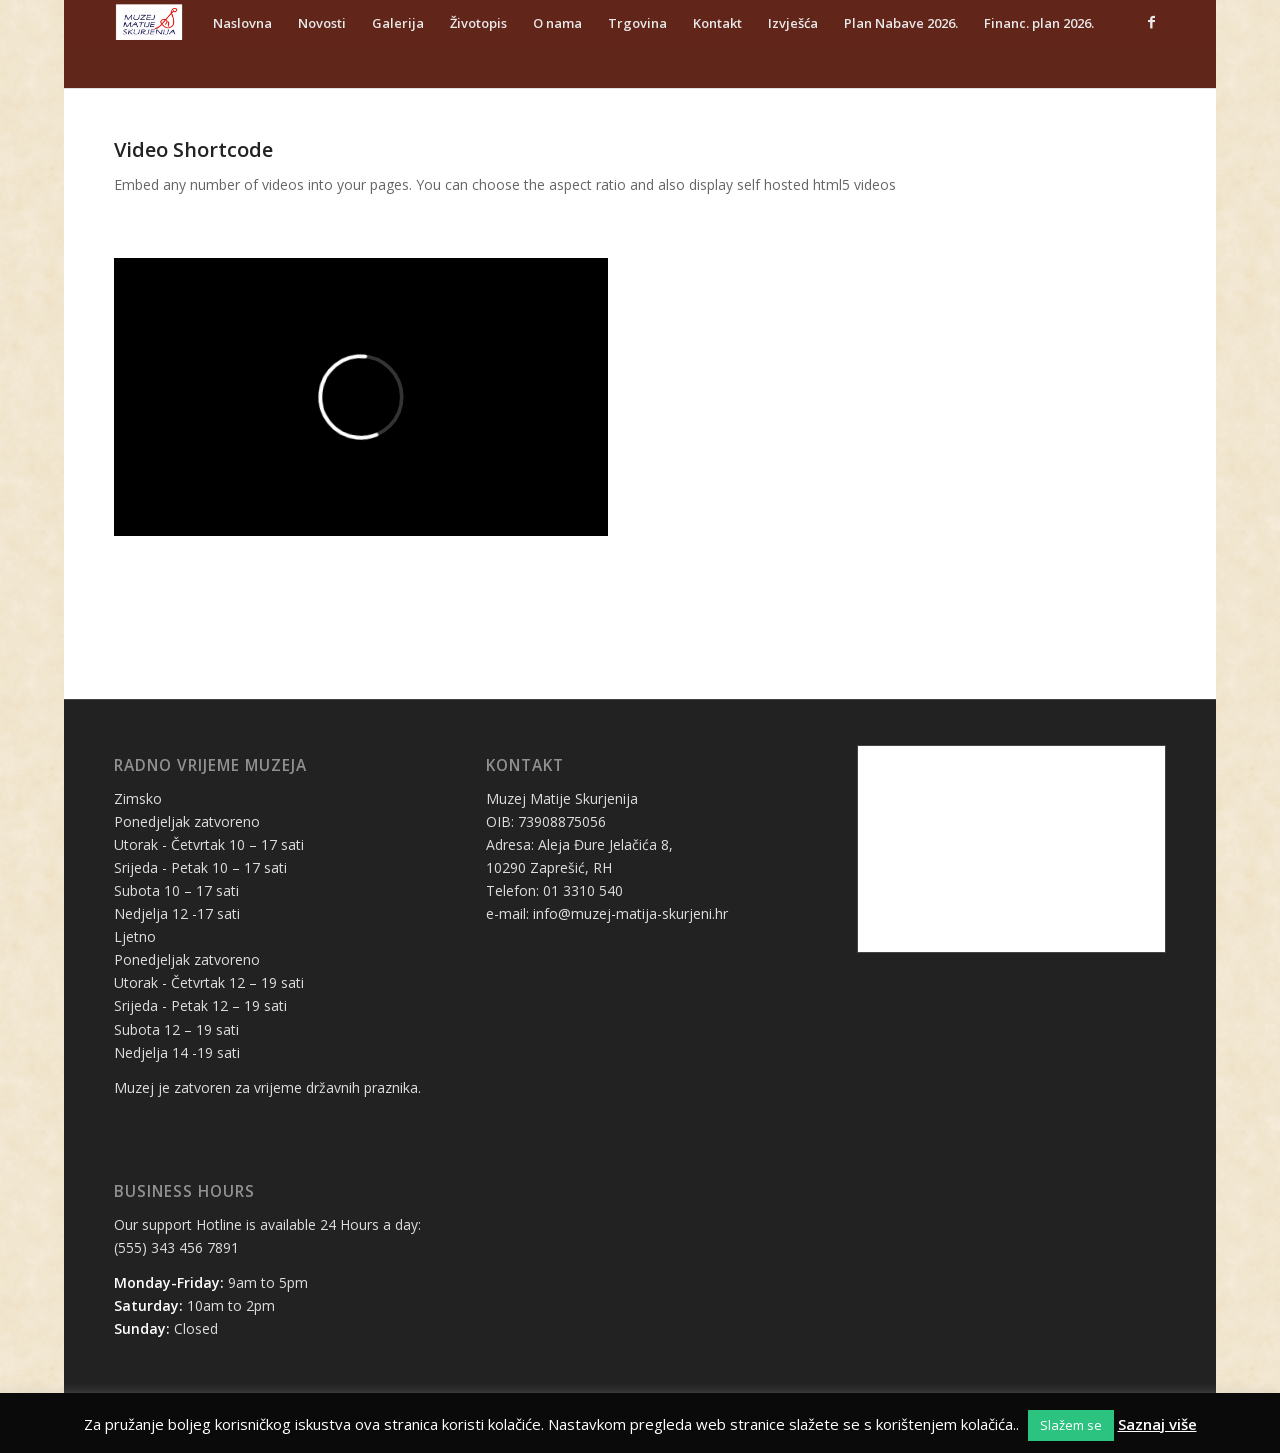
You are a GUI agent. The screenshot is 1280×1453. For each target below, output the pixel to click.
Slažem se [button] (1071, 1425)
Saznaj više (1157, 1424)
